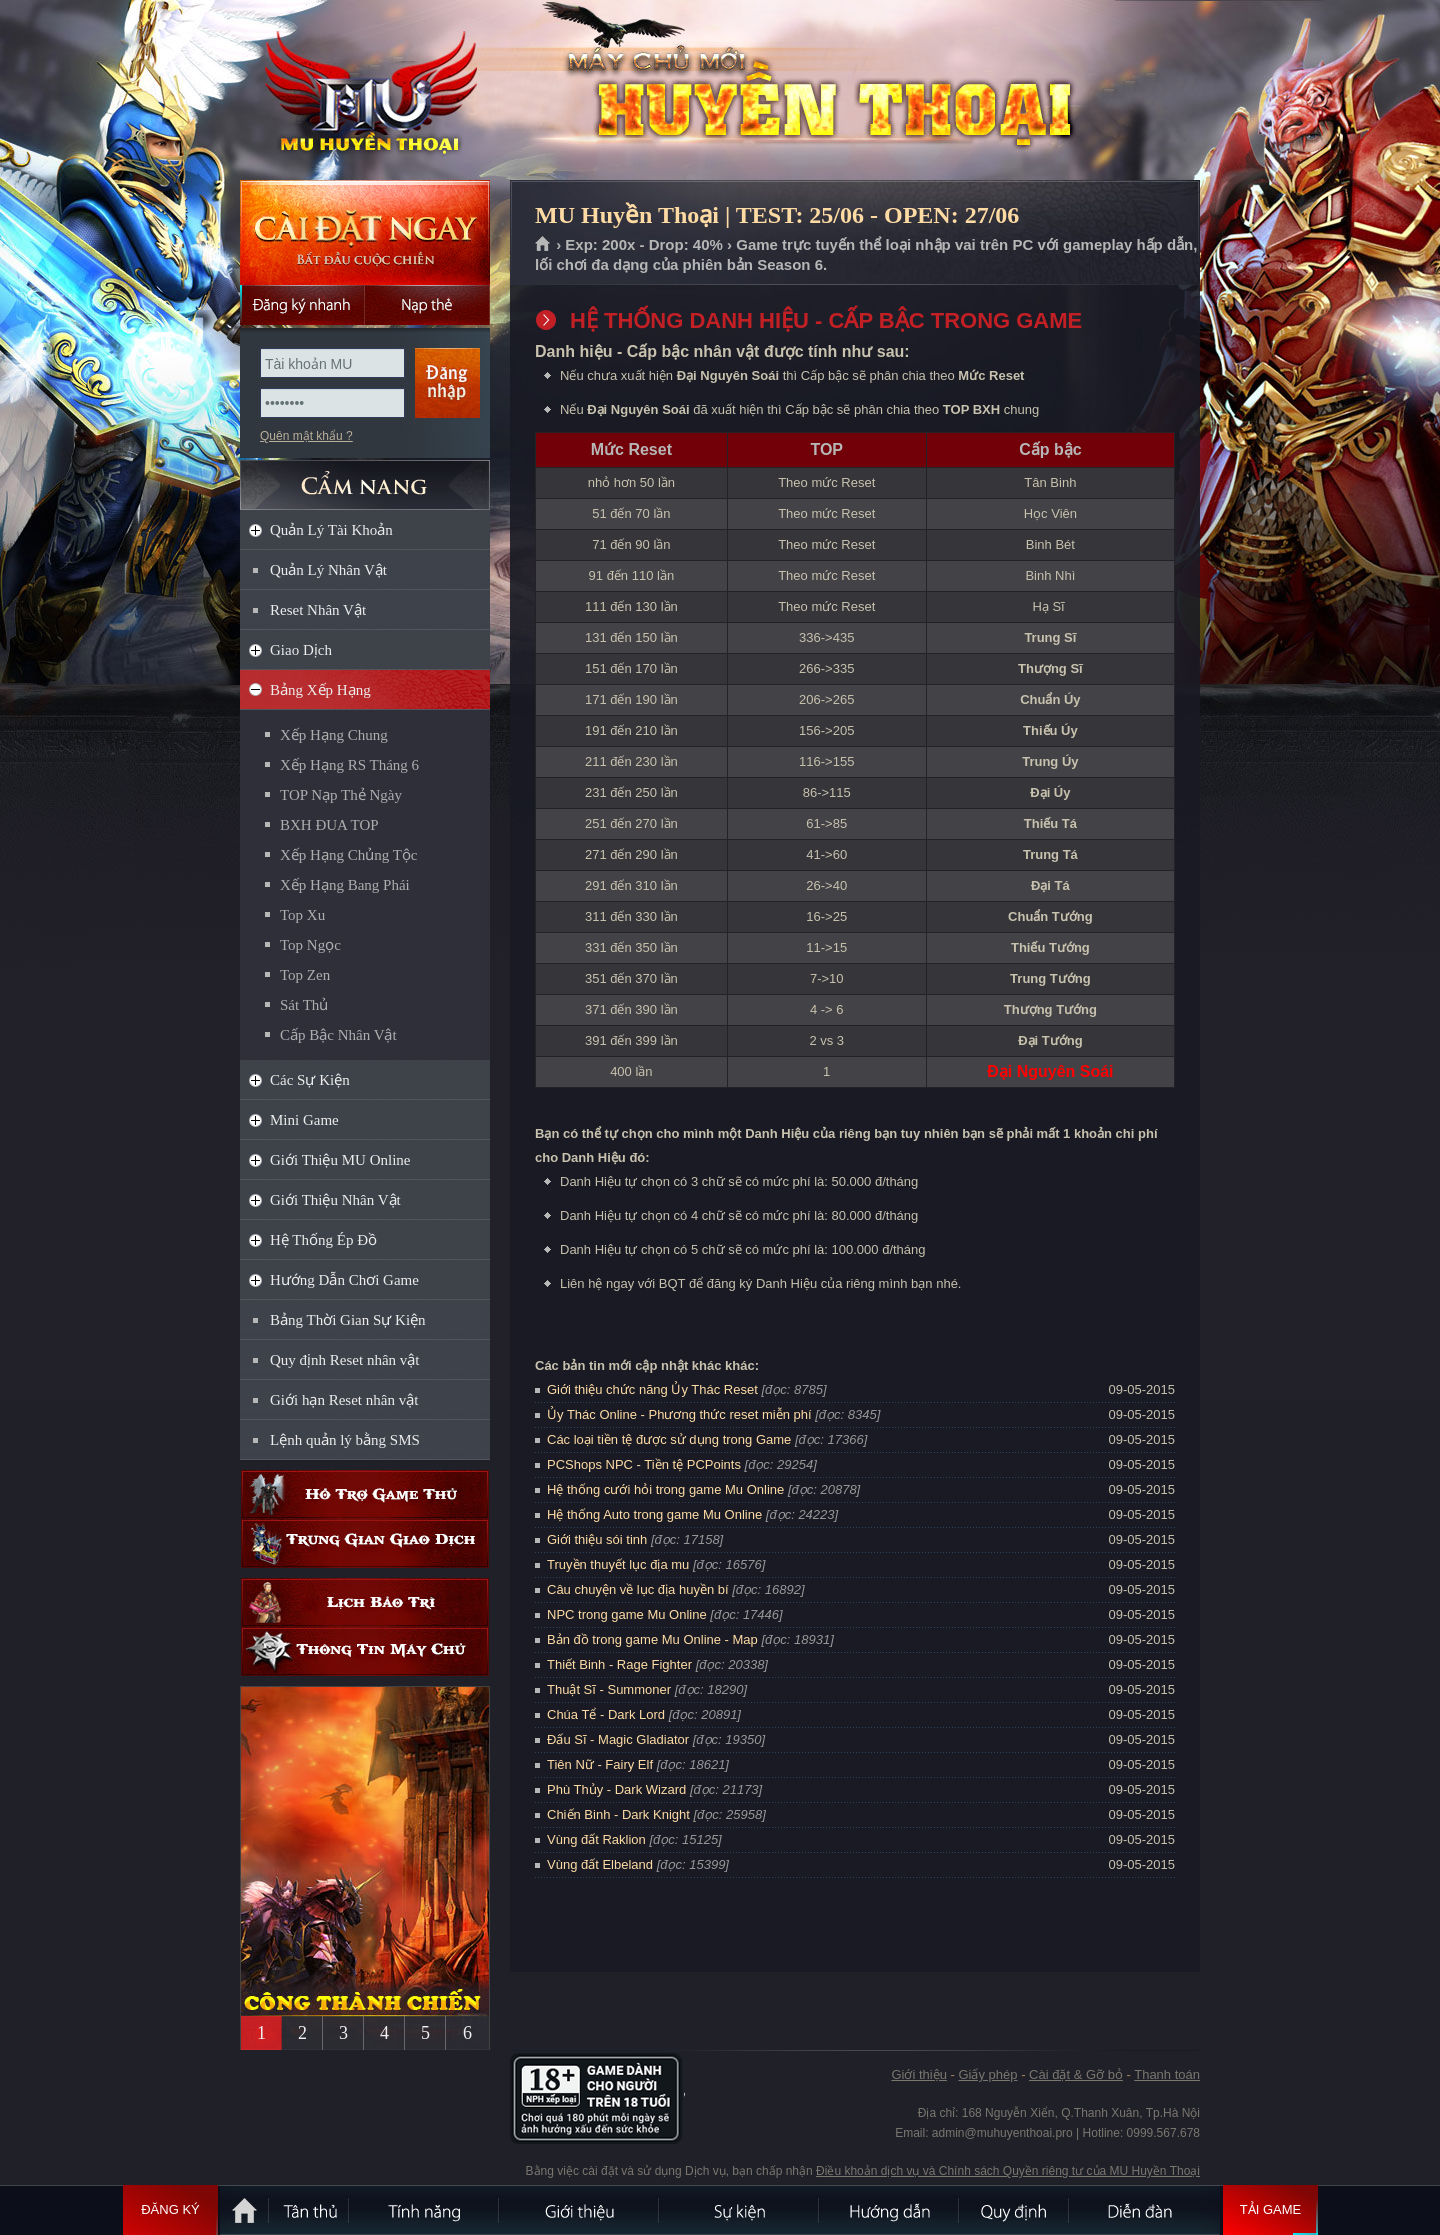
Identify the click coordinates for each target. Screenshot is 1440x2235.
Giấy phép (987, 2074)
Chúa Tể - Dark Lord (606, 1714)
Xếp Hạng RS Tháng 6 (349, 765)
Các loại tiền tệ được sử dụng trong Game (669, 1439)
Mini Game (304, 1120)
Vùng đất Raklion (596, 1839)
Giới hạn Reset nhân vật (344, 1400)
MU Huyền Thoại (364, 91)
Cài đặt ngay (365, 232)
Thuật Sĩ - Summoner (609, 1689)
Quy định (1015, 2210)
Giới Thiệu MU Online (340, 1160)
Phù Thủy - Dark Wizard (616, 1789)
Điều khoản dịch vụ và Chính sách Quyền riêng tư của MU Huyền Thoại (1008, 2171)
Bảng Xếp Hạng (320, 690)
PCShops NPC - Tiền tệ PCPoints (644, 1464)
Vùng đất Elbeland (600, 1864)
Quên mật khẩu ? (306, 436)
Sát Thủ (304, 1005)
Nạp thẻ (427, 305)
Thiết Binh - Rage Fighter (619, 1664)
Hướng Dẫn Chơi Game (344, 1280)
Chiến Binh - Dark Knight (618, 1814)
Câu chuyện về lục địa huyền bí (638, 1589)
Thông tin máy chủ (365, 1651)
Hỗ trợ (365, 1494)
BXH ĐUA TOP (329, 825)
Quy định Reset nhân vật (344, 1360)
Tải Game (1270, 2210)
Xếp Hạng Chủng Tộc (348, 855)
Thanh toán (1167, 2074)
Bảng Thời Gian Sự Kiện (348, 1320)
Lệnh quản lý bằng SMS (345, 1440)
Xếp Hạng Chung (334, 735)
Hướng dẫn (890, 2210)
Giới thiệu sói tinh (597, 1539)
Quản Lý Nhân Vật (328, 570)
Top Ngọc (310, 945)
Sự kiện (740, 2210)
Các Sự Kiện (310, 1080)
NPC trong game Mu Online (627, 1614)
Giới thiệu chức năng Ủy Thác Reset (652, 1389)
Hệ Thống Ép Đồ (323, 1240)
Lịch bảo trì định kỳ (365, 1602)
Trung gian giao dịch (365, 1543)
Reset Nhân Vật (318, 610)
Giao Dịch (301, 650)
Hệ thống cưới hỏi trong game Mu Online (665, 1489)
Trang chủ (543, 245)
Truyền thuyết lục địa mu (618, 1564)
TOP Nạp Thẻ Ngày (341, 795)
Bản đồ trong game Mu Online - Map (652, 1639)
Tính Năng (425, 2210)
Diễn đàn (1145, 2210)
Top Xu (302, 915)
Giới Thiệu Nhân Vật (335, 1200)
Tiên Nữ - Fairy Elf (600, 1764)
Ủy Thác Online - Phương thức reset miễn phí (679, 1414)
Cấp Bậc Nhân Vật (338, 1035)
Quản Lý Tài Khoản (331, 530)
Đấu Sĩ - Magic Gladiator (618, 1739)
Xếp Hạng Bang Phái (345, 885)
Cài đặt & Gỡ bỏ (1076, 2074)
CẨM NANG (365, 476)
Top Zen (305, 975)
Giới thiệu (918, 2074)
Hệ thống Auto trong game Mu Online (654, 1514)
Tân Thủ (310, 2210)
